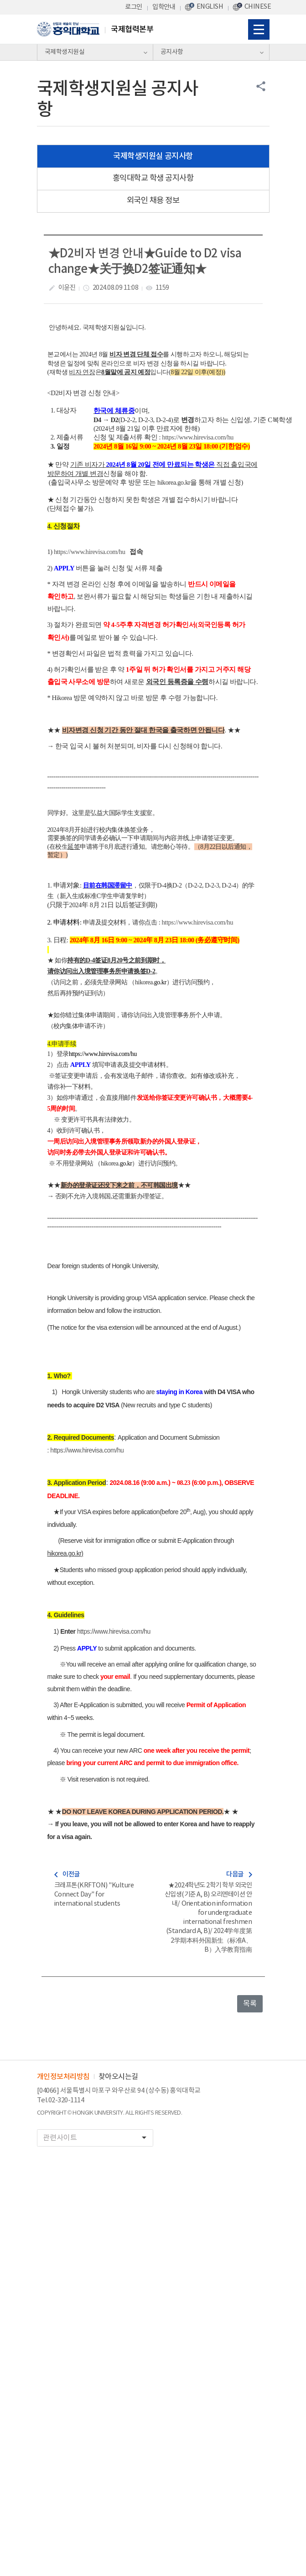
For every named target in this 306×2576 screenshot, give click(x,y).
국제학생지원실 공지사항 (152, 156)
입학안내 (163, 7)
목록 (249, 2004)
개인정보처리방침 (63, 2077)
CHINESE (257, 6)
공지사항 (172, 52)
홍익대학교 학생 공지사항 (153, 178)
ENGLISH (210, 6)
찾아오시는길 (118, 2077)
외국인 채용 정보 (153, 200)
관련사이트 (98, 2138)
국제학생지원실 (65, 52)
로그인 (133, 7)
